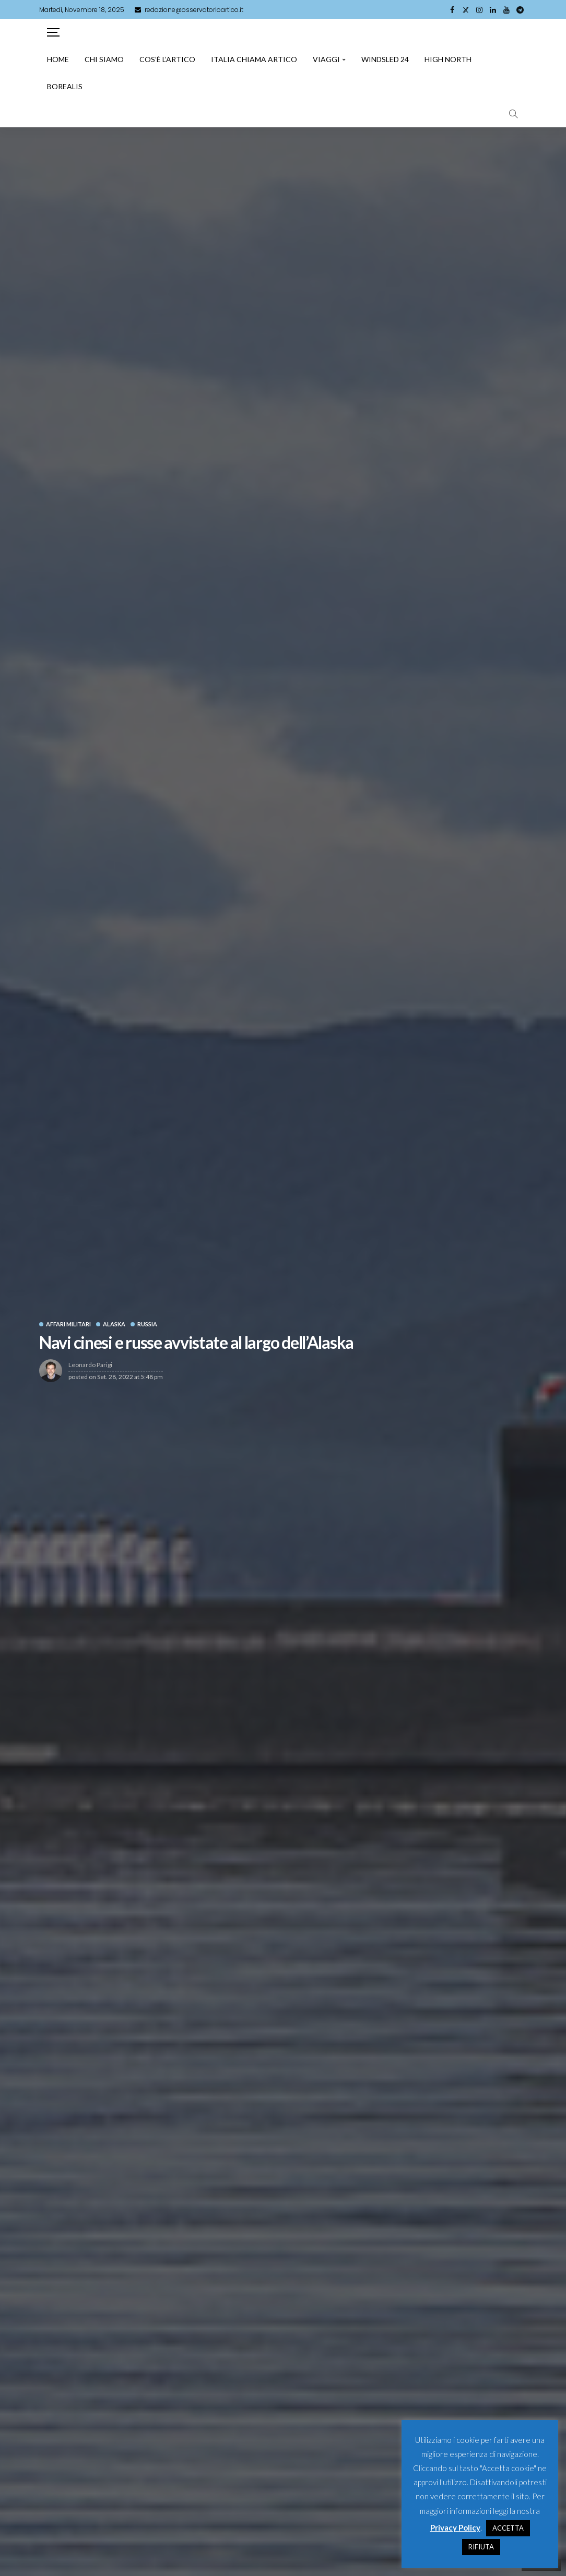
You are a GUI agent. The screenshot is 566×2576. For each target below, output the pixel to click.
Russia (147, 1324)
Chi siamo (104, 59)
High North (447, 59)
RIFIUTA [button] (481, 2547)
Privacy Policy (455, 2527)
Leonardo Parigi (90, 1365)
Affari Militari (68, 1324)
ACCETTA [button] (508, 2528)
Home (58, 59)
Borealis (64, 86)
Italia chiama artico (254, 59)
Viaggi (326, 59)
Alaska (114, 1324)
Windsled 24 (385, 59)
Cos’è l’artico (167, 59)
